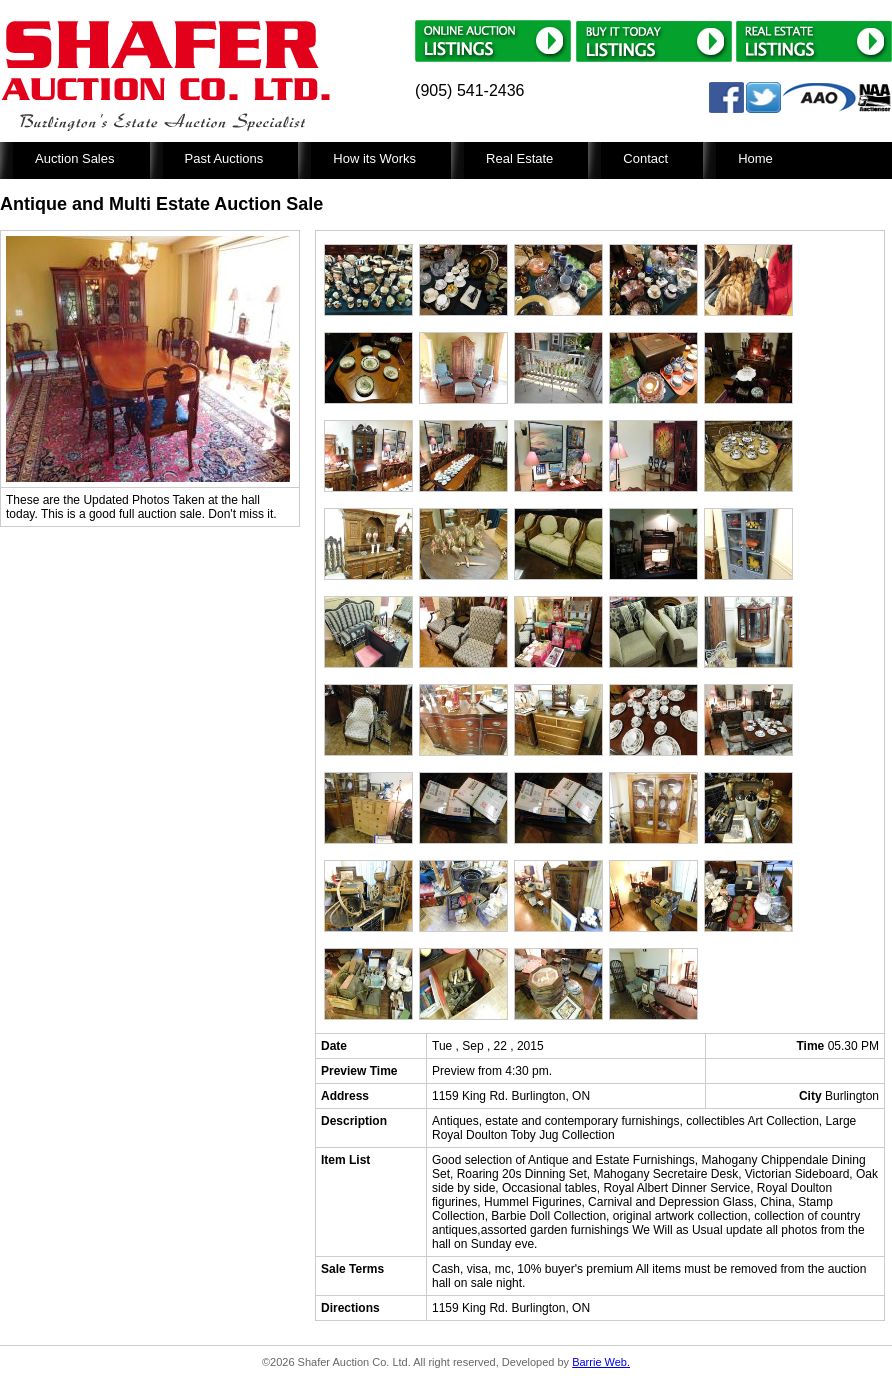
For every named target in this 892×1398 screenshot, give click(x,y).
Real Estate (519, 158)
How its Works (374, 158)
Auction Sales (75, 158)
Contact (645, 158)
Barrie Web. (601, 1362)
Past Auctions (224, 158)
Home (755, 158)
